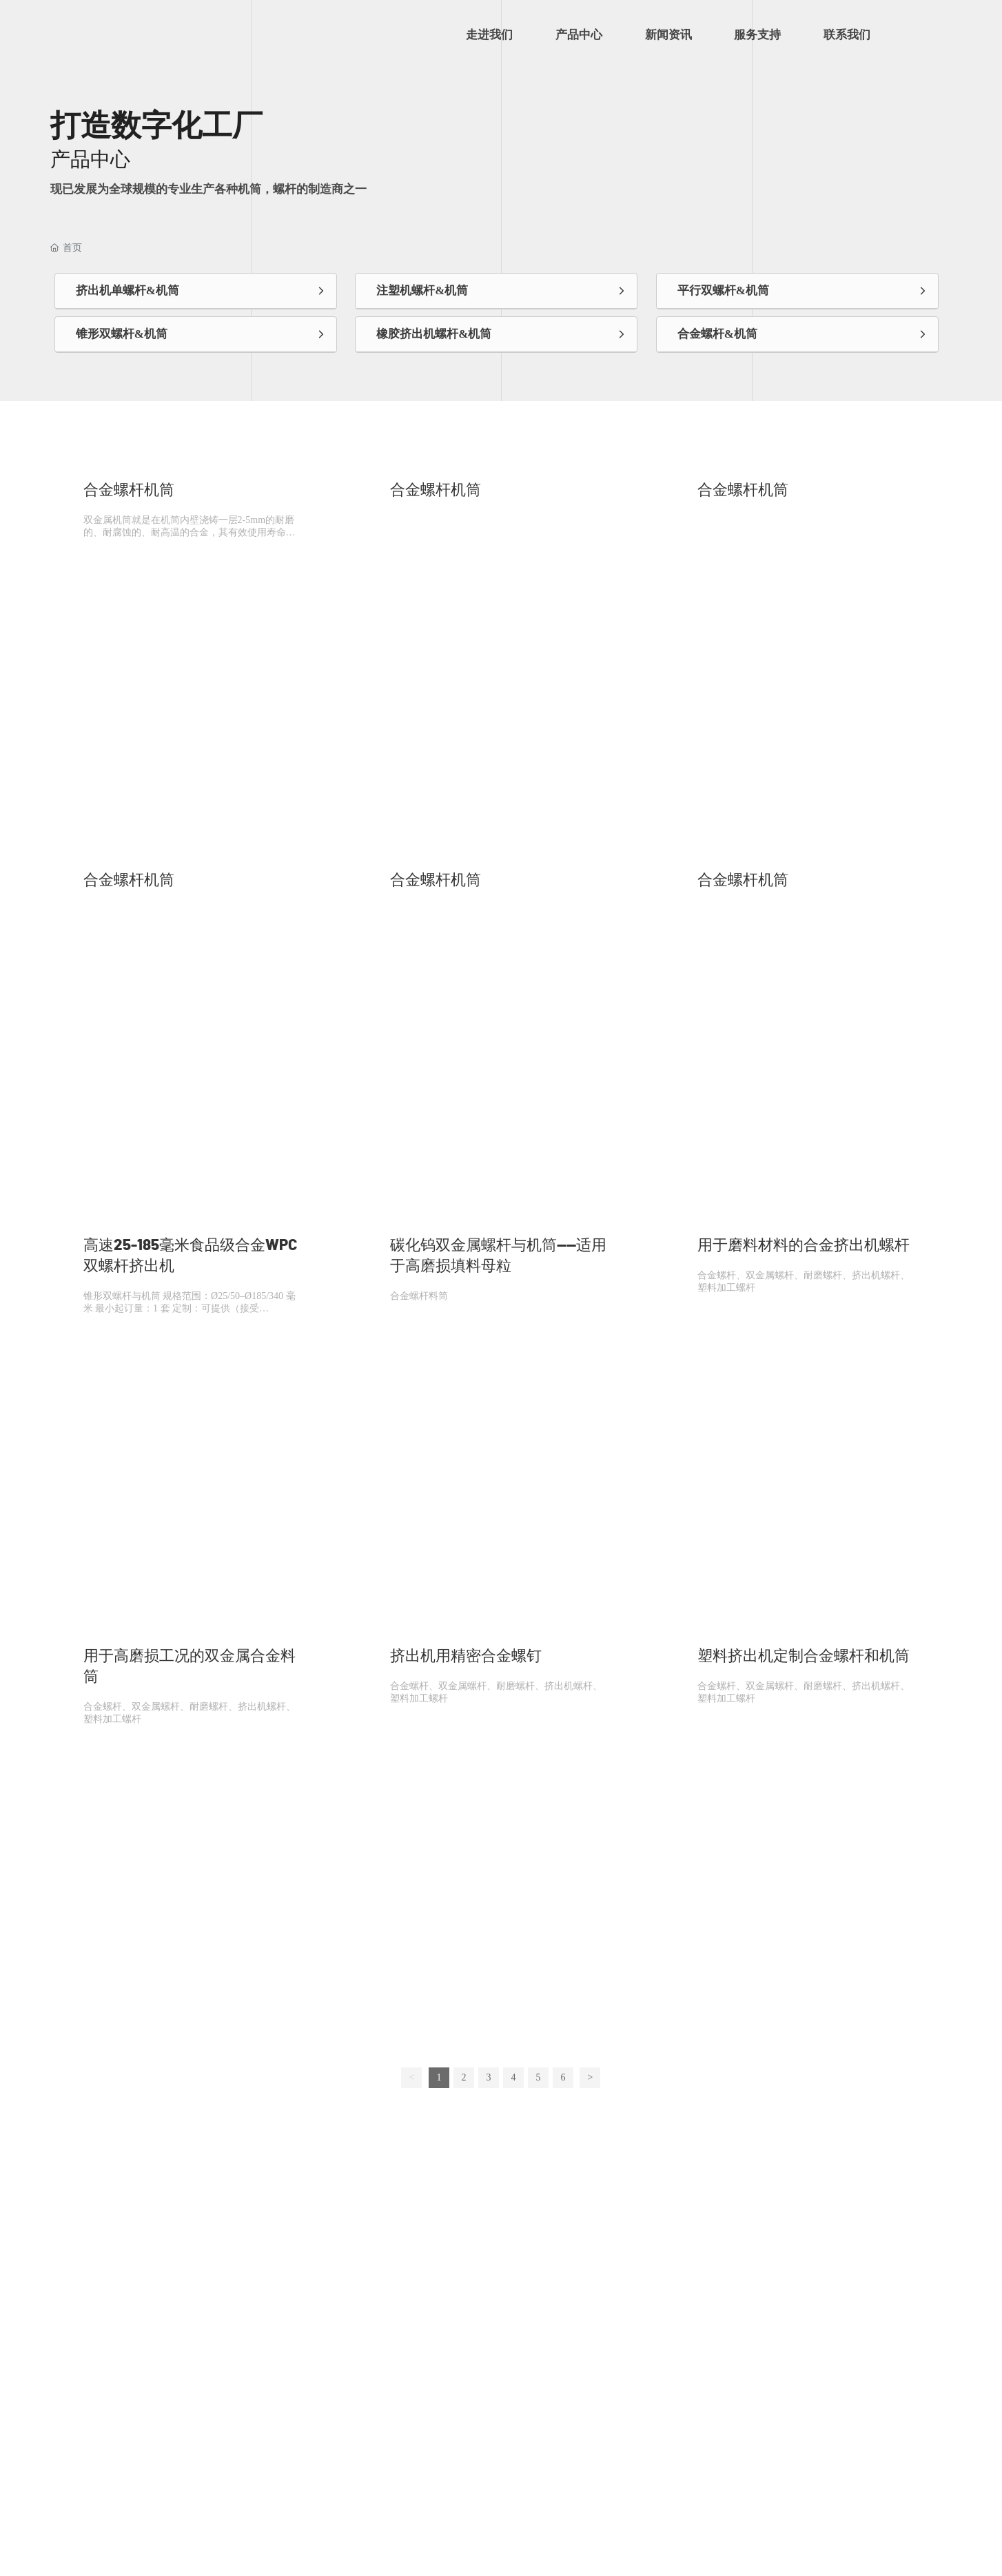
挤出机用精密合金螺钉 (466, 1656)
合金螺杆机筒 (128, 490)
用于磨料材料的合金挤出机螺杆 (803, 1245)
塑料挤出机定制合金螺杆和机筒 (803, 1656)
